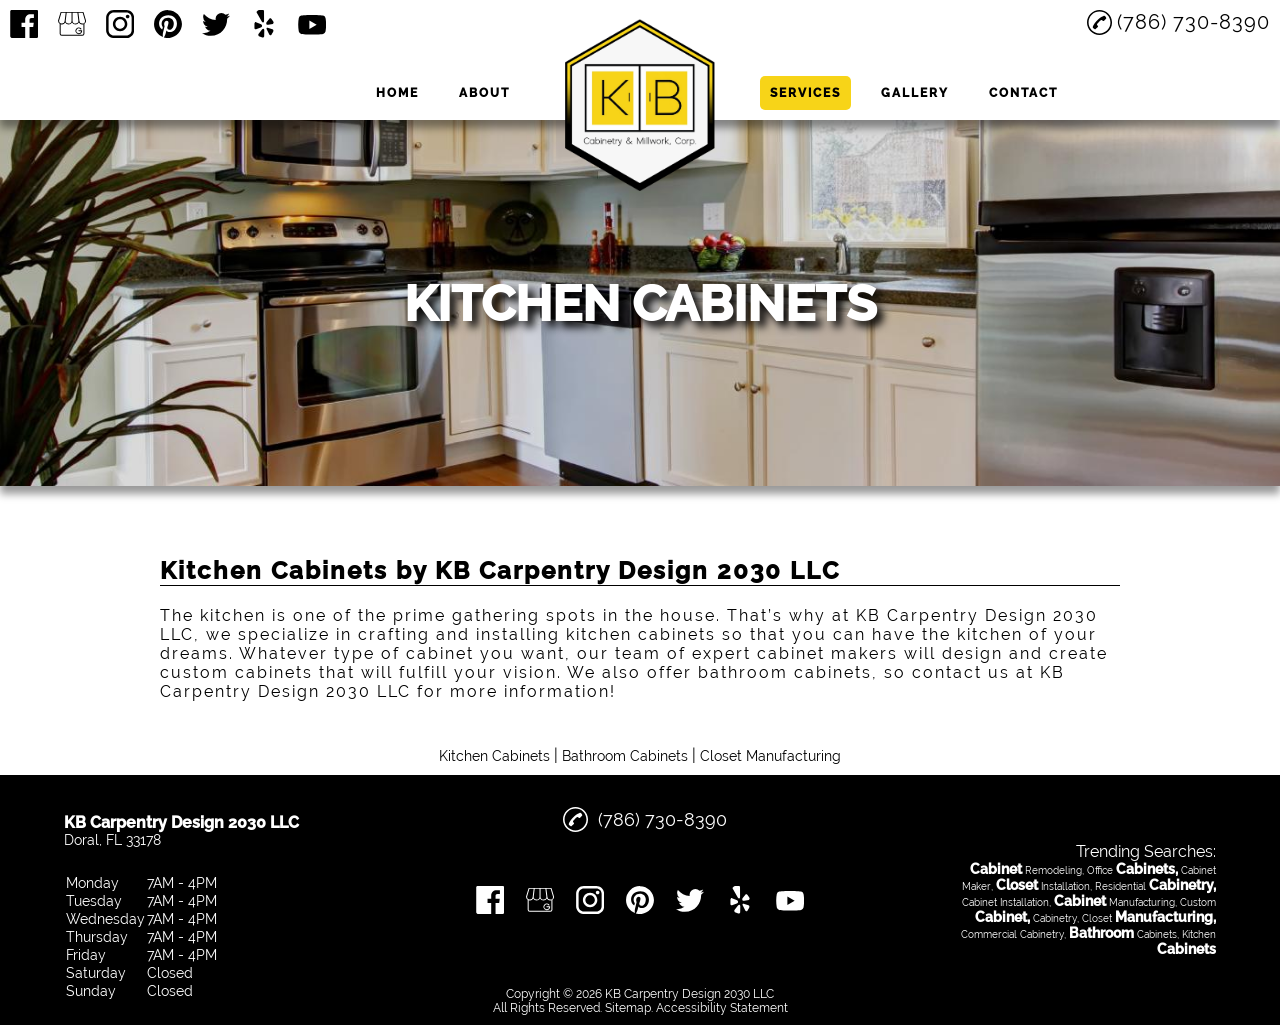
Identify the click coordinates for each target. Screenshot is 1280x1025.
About (484, 93)
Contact (1023, 93)
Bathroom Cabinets (625, 756)
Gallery (915, 93)
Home (397, 93)
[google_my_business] (72, 24)
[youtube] (312, 24)
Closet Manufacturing (770, 756)
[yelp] (264, 24)
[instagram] (120, 24)
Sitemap (628, 1008)
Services (805, 93)
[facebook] (24, 24)
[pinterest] (168, 24)
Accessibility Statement (722, 1008)
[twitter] (216, 24)
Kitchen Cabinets (494, 756)
